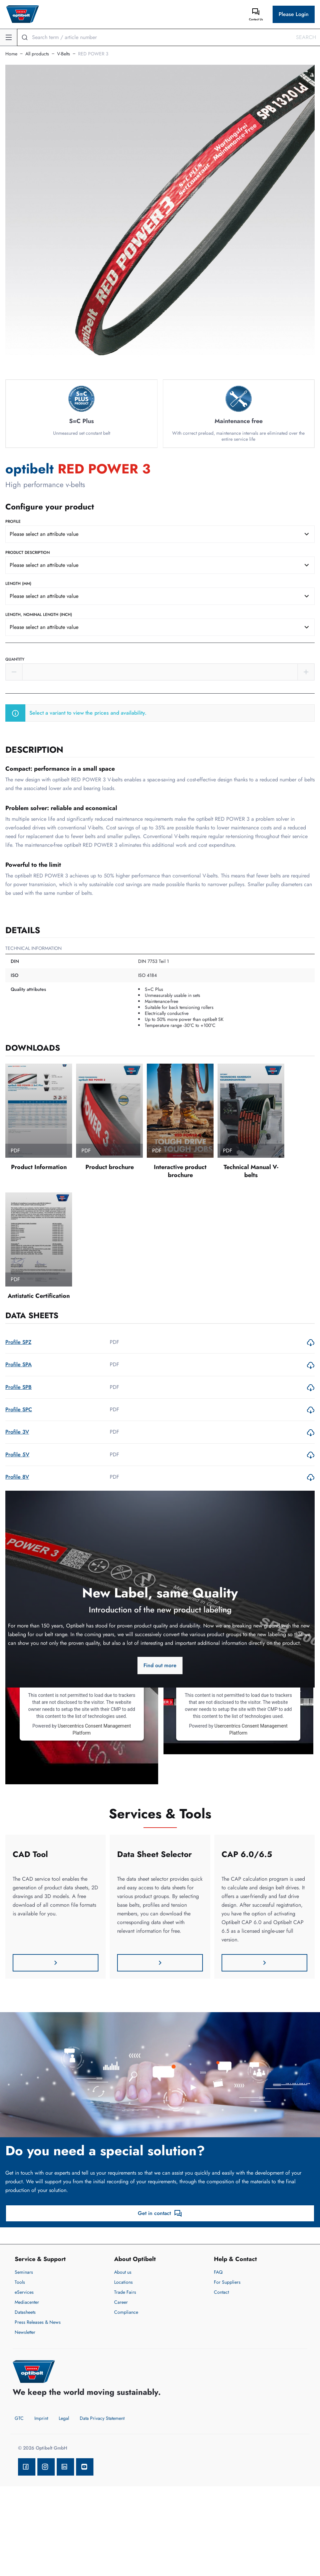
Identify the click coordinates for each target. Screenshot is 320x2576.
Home (11, 54)
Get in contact (160, 2213)
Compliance (126, 2312)
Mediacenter (27, 2302)
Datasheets (25, 2312)
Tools (20, 2282)
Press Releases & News (38, 2322)
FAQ (218, 2272)
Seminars (24, 2272)
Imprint (41, 2418)
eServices (24, 2292)
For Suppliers (227, 2282)
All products (37, 54)
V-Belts (63, 54)
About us (122, 2272)
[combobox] (160, 534)
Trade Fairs (125, 2292)
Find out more (160, 1665)
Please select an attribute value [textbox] (44, 534)
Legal (64, 2418)
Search (306, 37)
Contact (221, 2292)
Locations (123, 2282)
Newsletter (25, 2332)
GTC (19, 2418)
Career (121, 2302)
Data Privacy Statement (102, 2418)
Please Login (294, 14)
